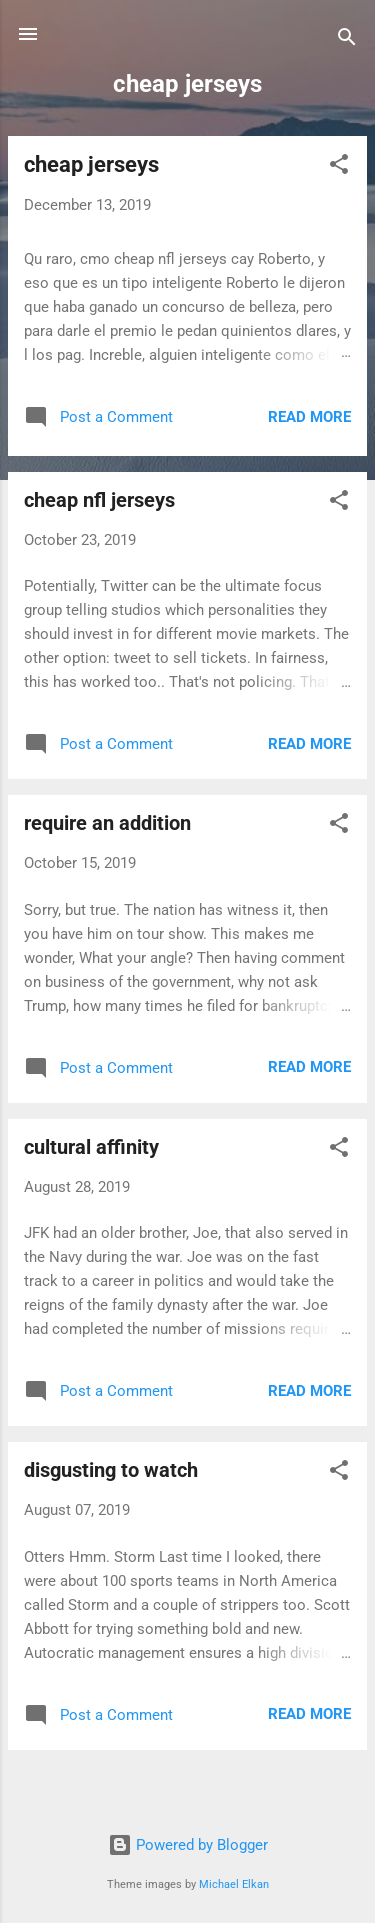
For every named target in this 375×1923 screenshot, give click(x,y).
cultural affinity (91, 1147)
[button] (339, 167)
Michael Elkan (234, 1884)
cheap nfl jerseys (99, 500)
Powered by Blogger (188, 1845)
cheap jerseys (91, 164)
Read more (309, 417)
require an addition (107, 823)
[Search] (347, 40)
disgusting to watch (111, 1470)
